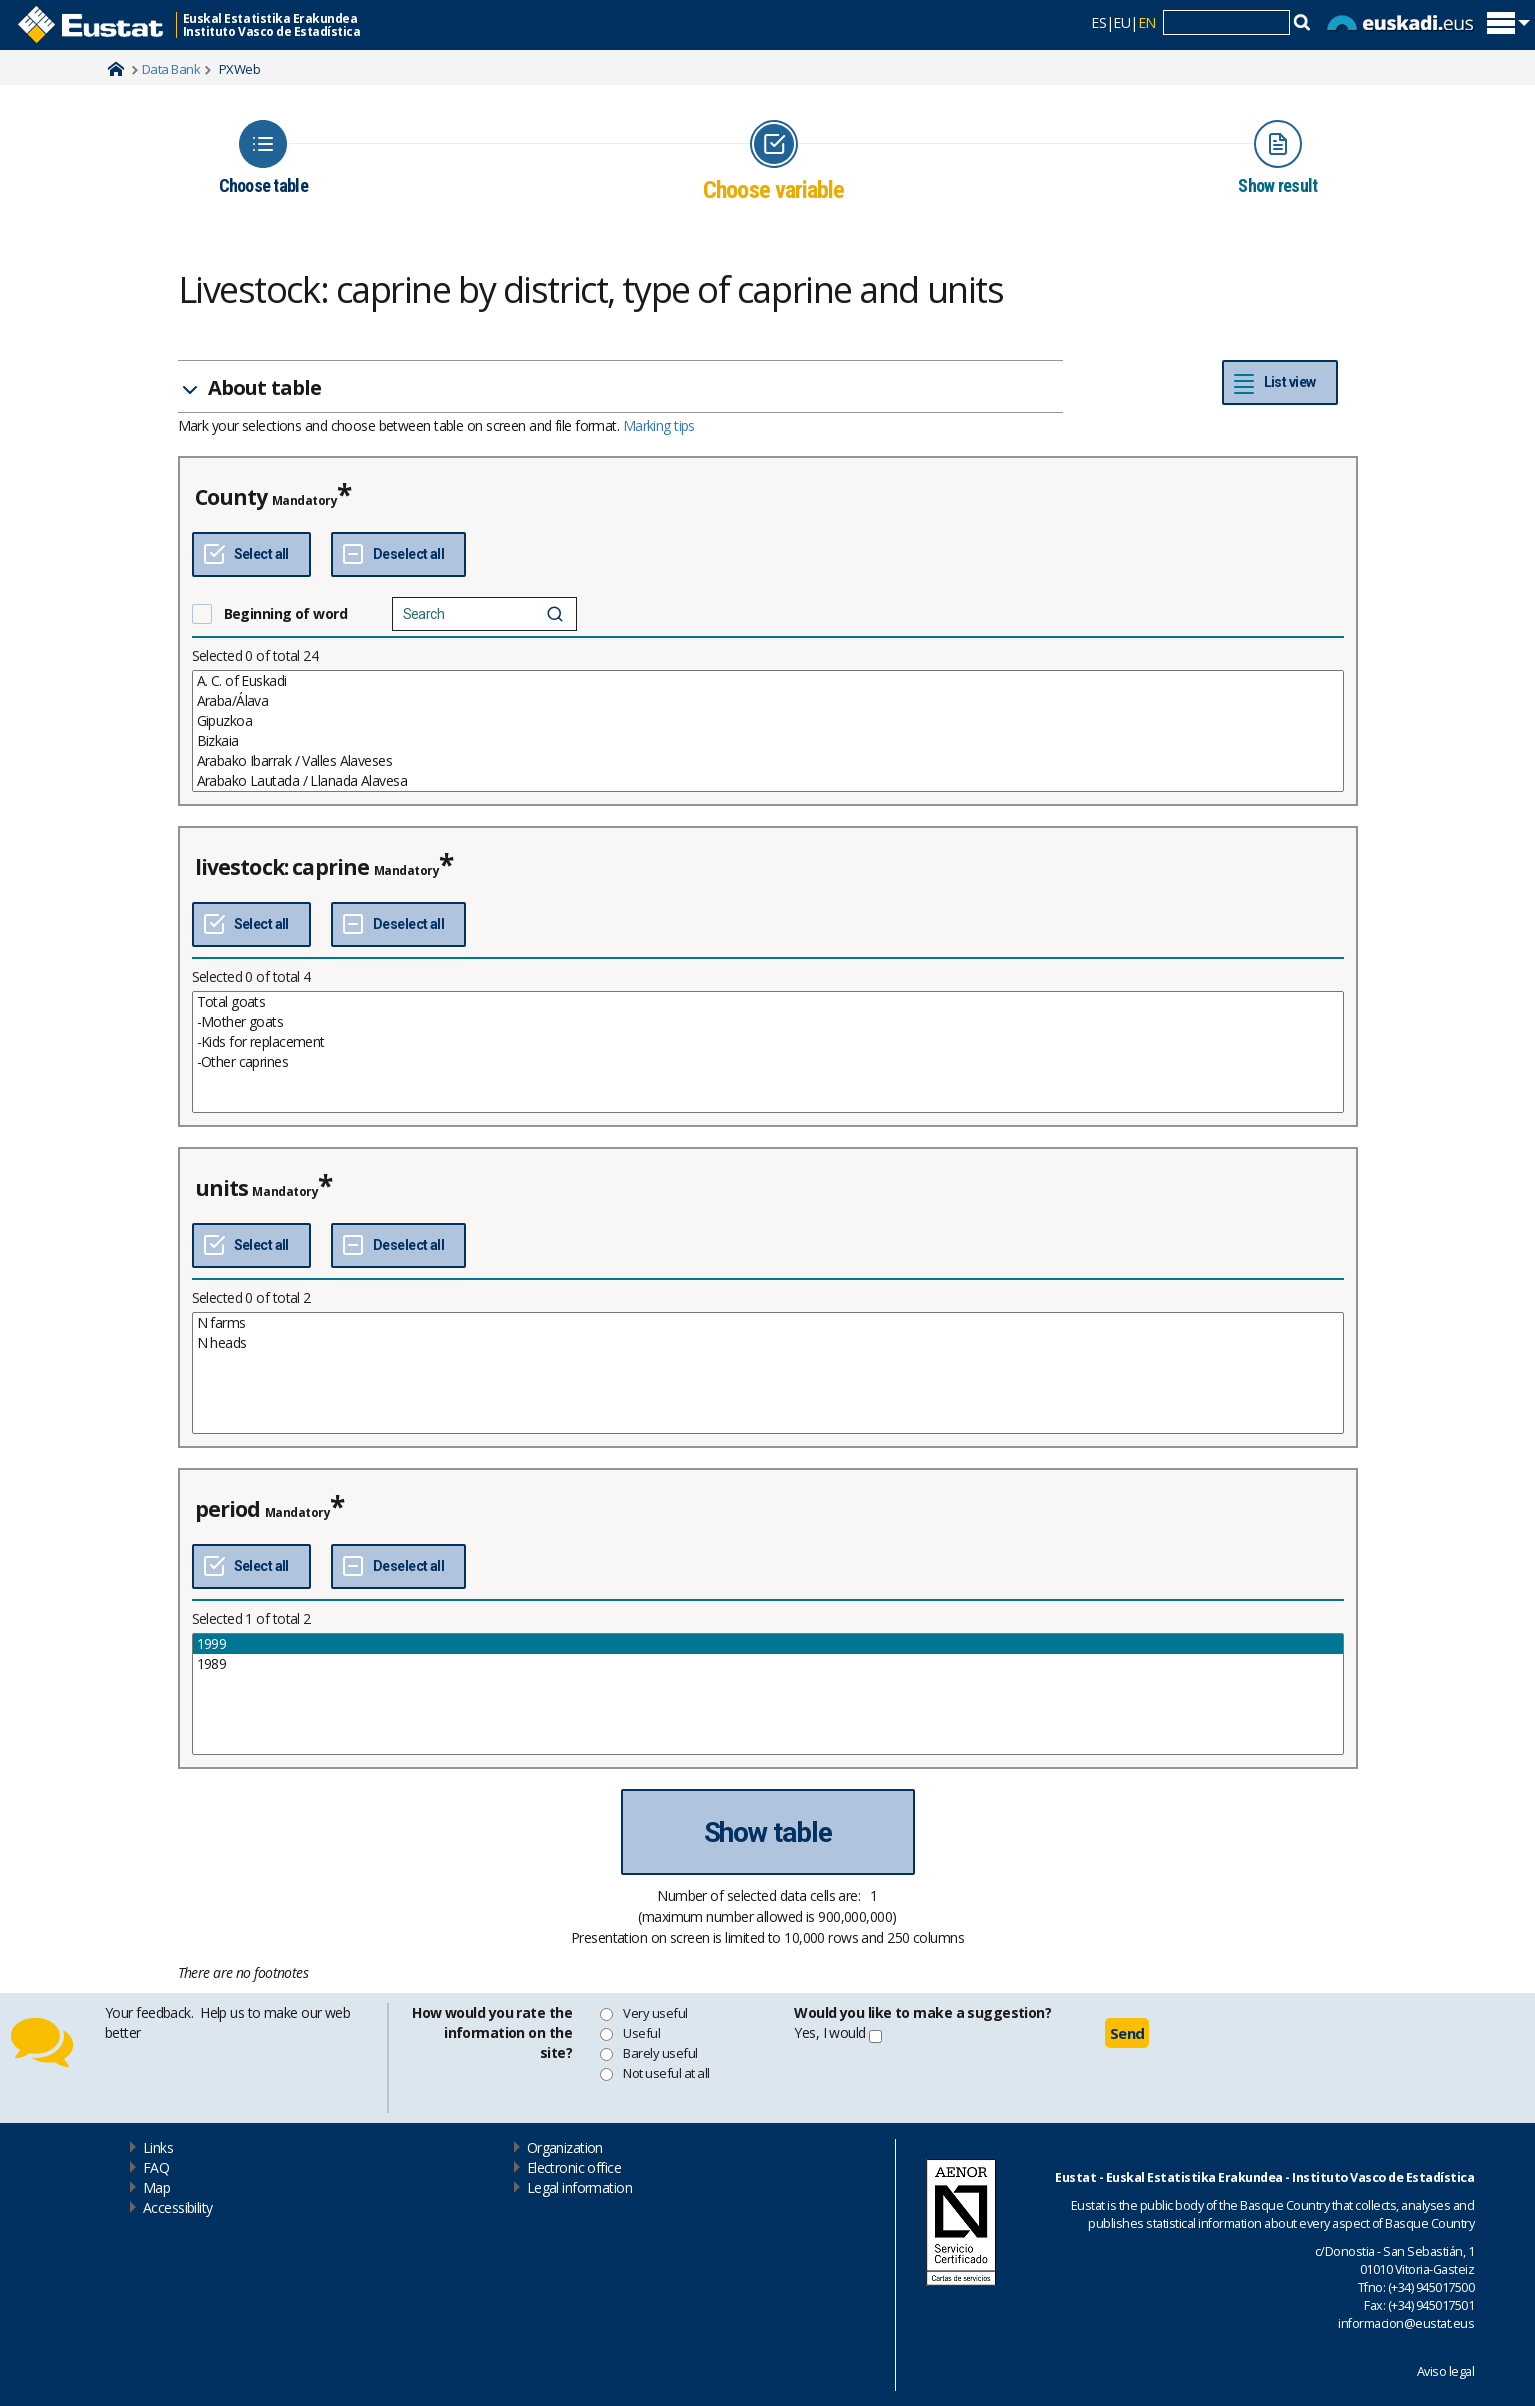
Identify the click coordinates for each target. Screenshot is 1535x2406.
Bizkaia (768, 741)
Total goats (768, 1002)
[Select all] (251, 555)
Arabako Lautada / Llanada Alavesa (768, 781)
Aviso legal (1445, 2371)
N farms (768, 1323)
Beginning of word (285, 613)
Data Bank (171, 69)
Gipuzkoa (768, 721)
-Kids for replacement (768, 1042)
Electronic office (574, 2167)
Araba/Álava (768, 701)
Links (158, 2147)
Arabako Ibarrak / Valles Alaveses (768, 761)
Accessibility (178, 2207)
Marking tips (659, 425)
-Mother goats (768, 1022)
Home (116, 69)
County (231, 497)
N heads (768, 1343)
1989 (768, 1664)
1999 (768, 1644)
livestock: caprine (282, 867)
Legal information (579, 2187)
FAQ (156, 2167)
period (228, 1509)
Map (156, 2187)
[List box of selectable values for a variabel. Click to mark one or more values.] (768, 731)
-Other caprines (768, 1062)
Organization (565, 2147)
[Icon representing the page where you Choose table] (263, 158)
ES (1098, 22)
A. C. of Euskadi (768, 681)
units (222, 1188)
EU (1121, 22)
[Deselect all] (398, 555)
